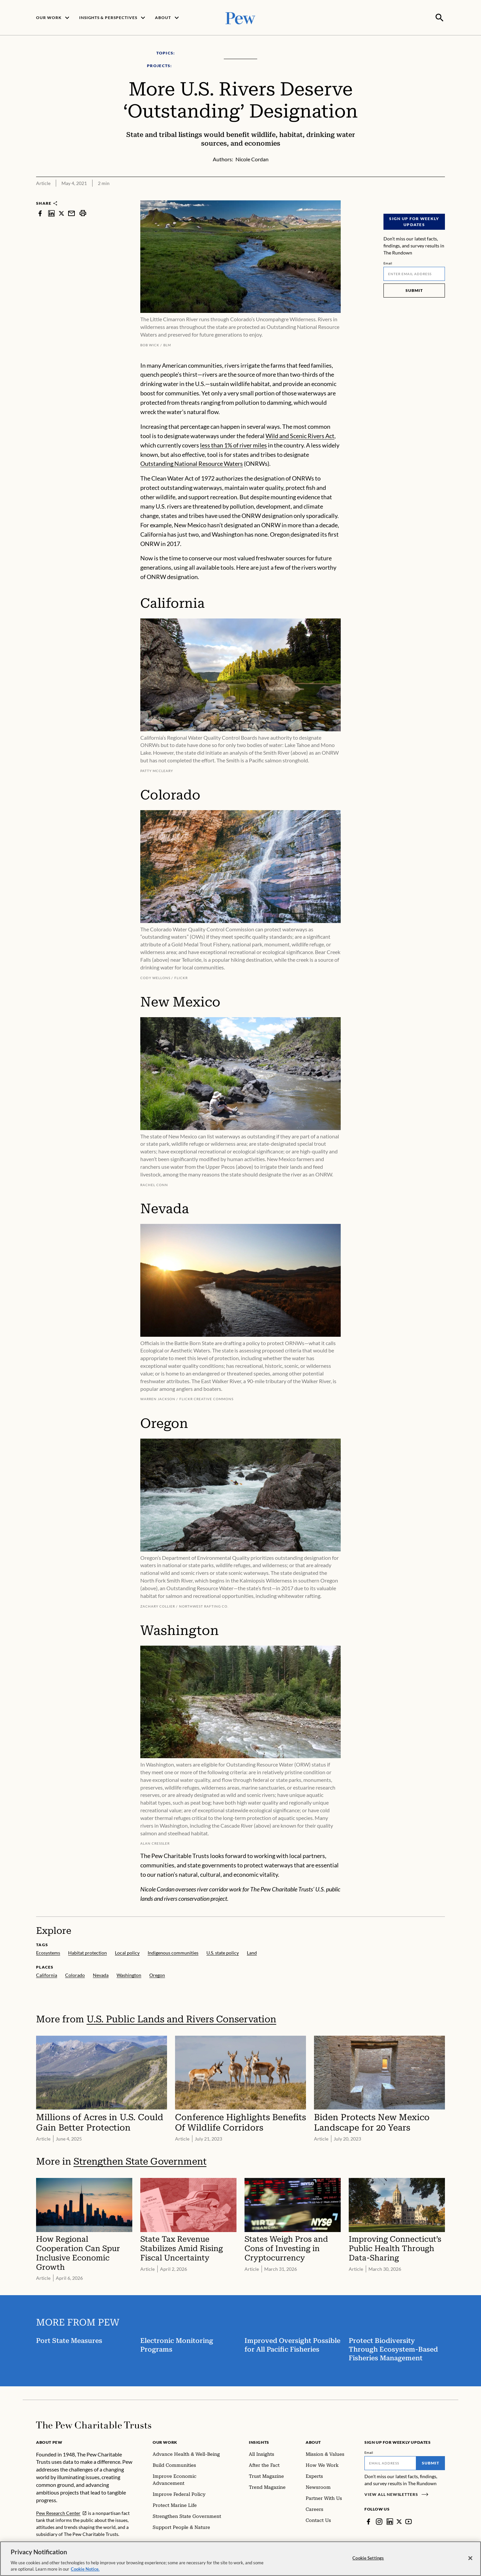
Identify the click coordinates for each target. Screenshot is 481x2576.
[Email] (414, 273)
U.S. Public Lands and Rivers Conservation (181, 2018)
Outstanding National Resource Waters (191, 463)
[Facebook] (368, 2521)
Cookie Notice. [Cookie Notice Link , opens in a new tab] (85, 2569)
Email (387, 262)
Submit (414, 289)
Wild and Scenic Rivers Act (300, 435)
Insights (259, 2441)
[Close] (470, 2558)
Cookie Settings (368, 2558)
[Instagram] (379, 2521)
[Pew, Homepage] (240, 17)
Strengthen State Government (139, 2161)
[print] (83, 212)
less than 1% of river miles (233, 444)
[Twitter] (399, 2521)
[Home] (93, 2424)
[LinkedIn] (390, 2521)
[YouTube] (409, 2521)
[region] (240, 2558)
